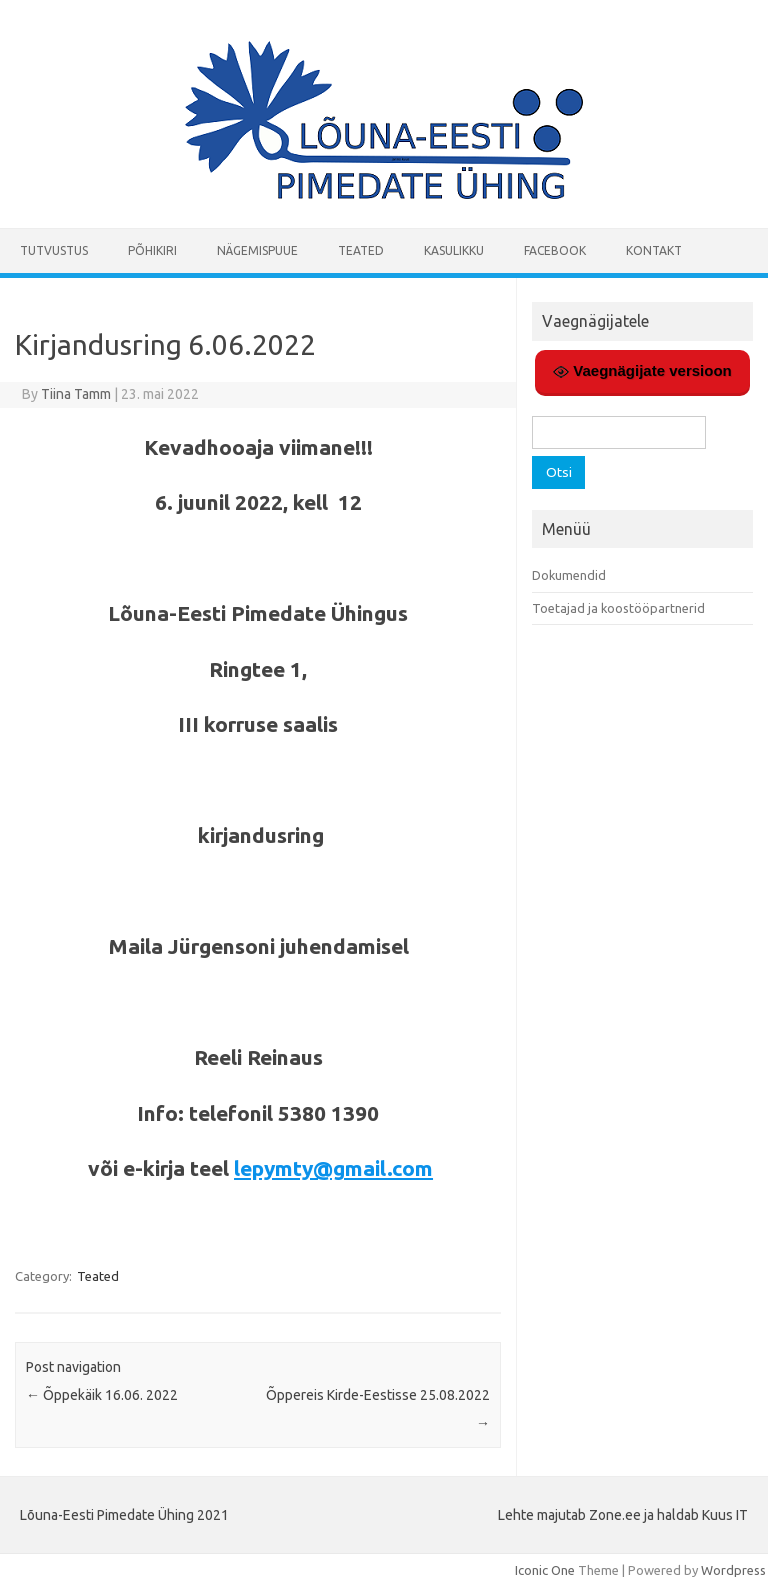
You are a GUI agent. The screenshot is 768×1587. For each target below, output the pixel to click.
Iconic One (545, 1570)
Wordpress (733, 1570)
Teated (361, 250)
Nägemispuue (257, 250)
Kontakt (654, 250)
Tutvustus (54, 250)
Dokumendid (569, 575)
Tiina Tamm (76, 394)
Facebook (555, 250)
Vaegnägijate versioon (642, 371)
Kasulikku (454, 250)
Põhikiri (152, 250)
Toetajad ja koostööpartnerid (618, 608)
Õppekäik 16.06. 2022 (102, 1395)
